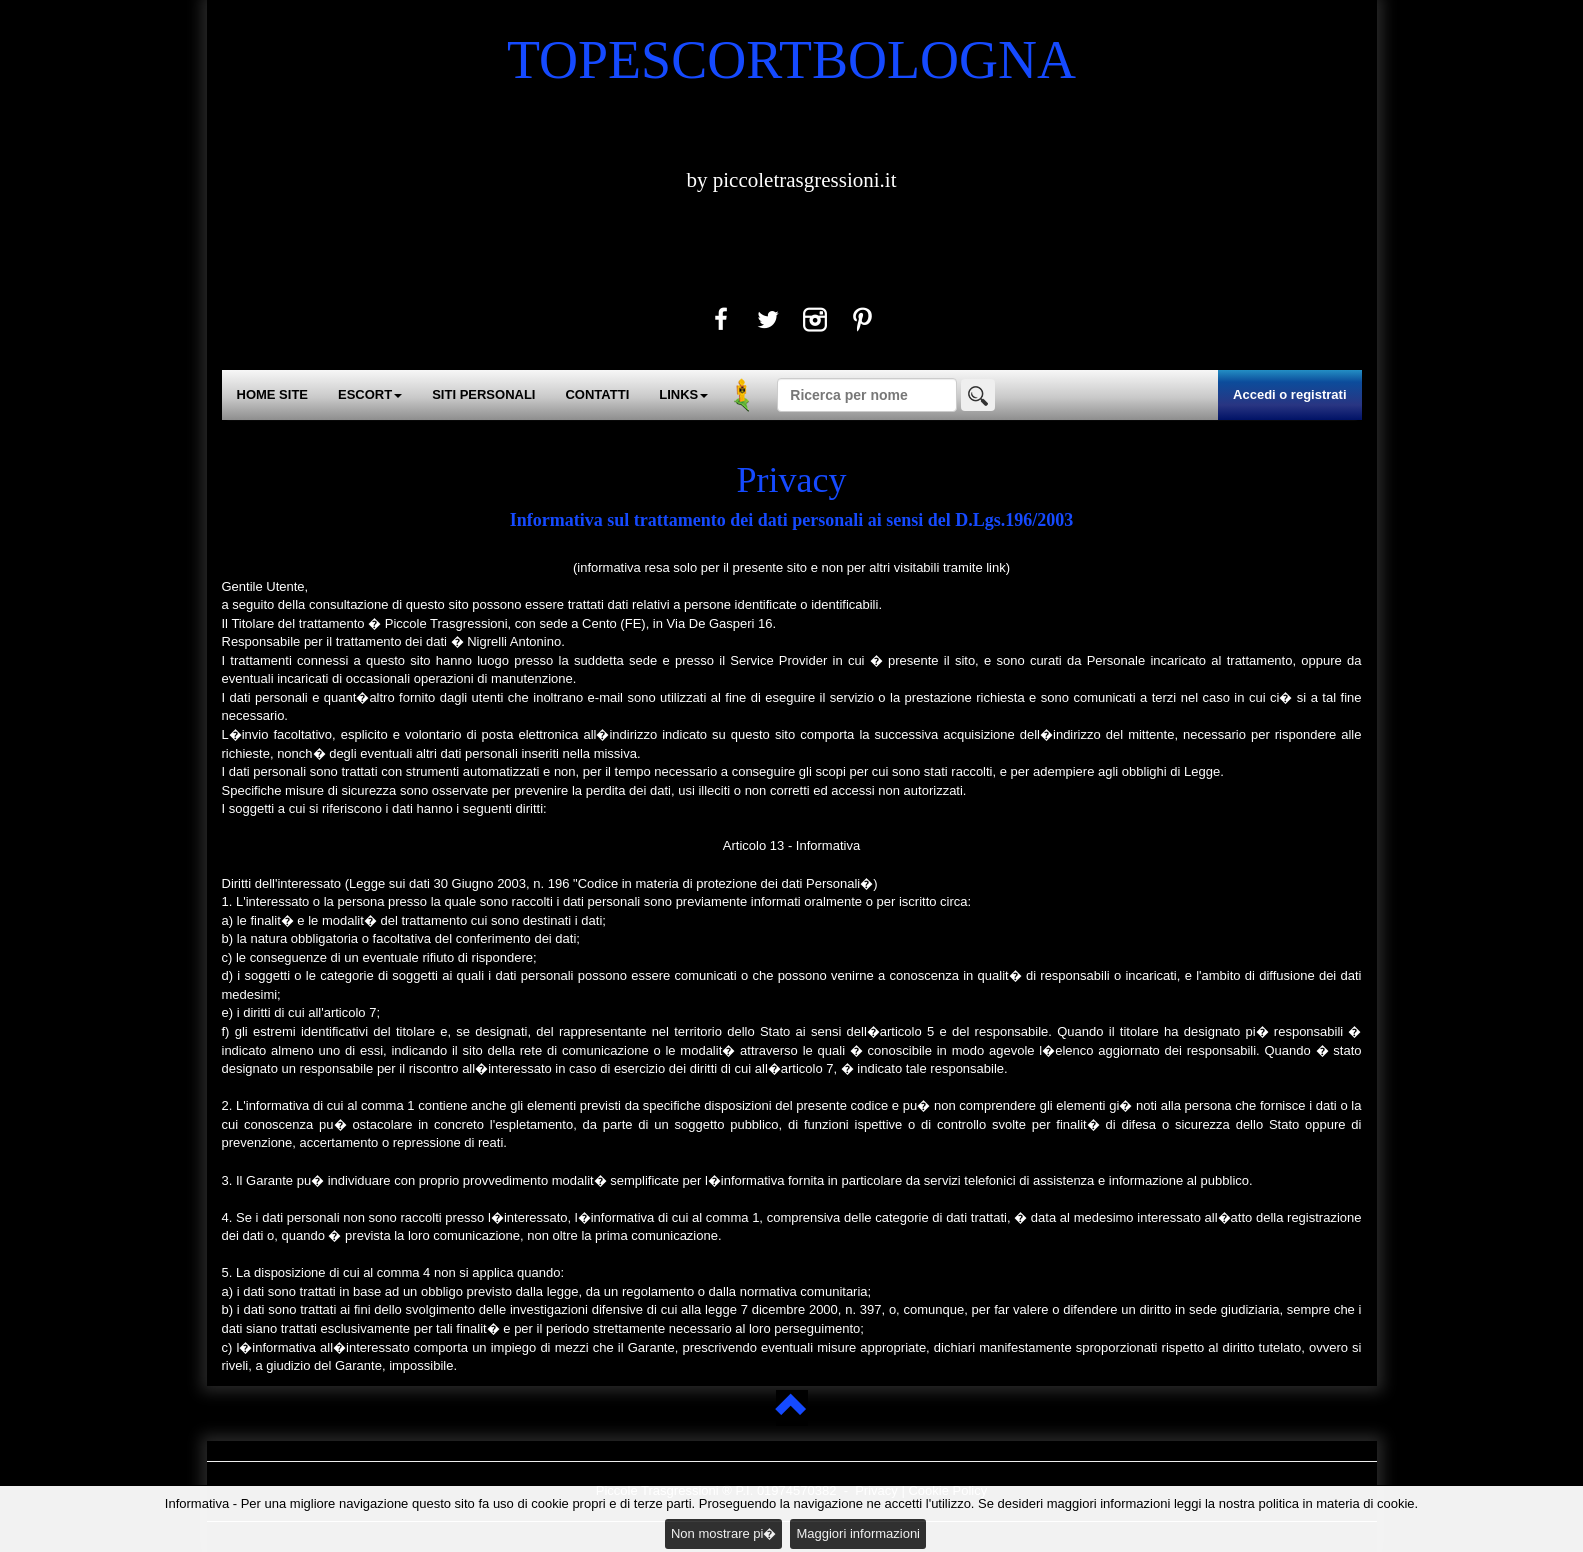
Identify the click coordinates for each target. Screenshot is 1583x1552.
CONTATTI (597, 394)
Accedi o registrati (1289, 394)
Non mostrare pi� (723, 1533)
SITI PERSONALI (483, 394)
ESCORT (370, 394)
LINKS (683, 394)
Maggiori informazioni (858, 1533)
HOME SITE (273, 394)
